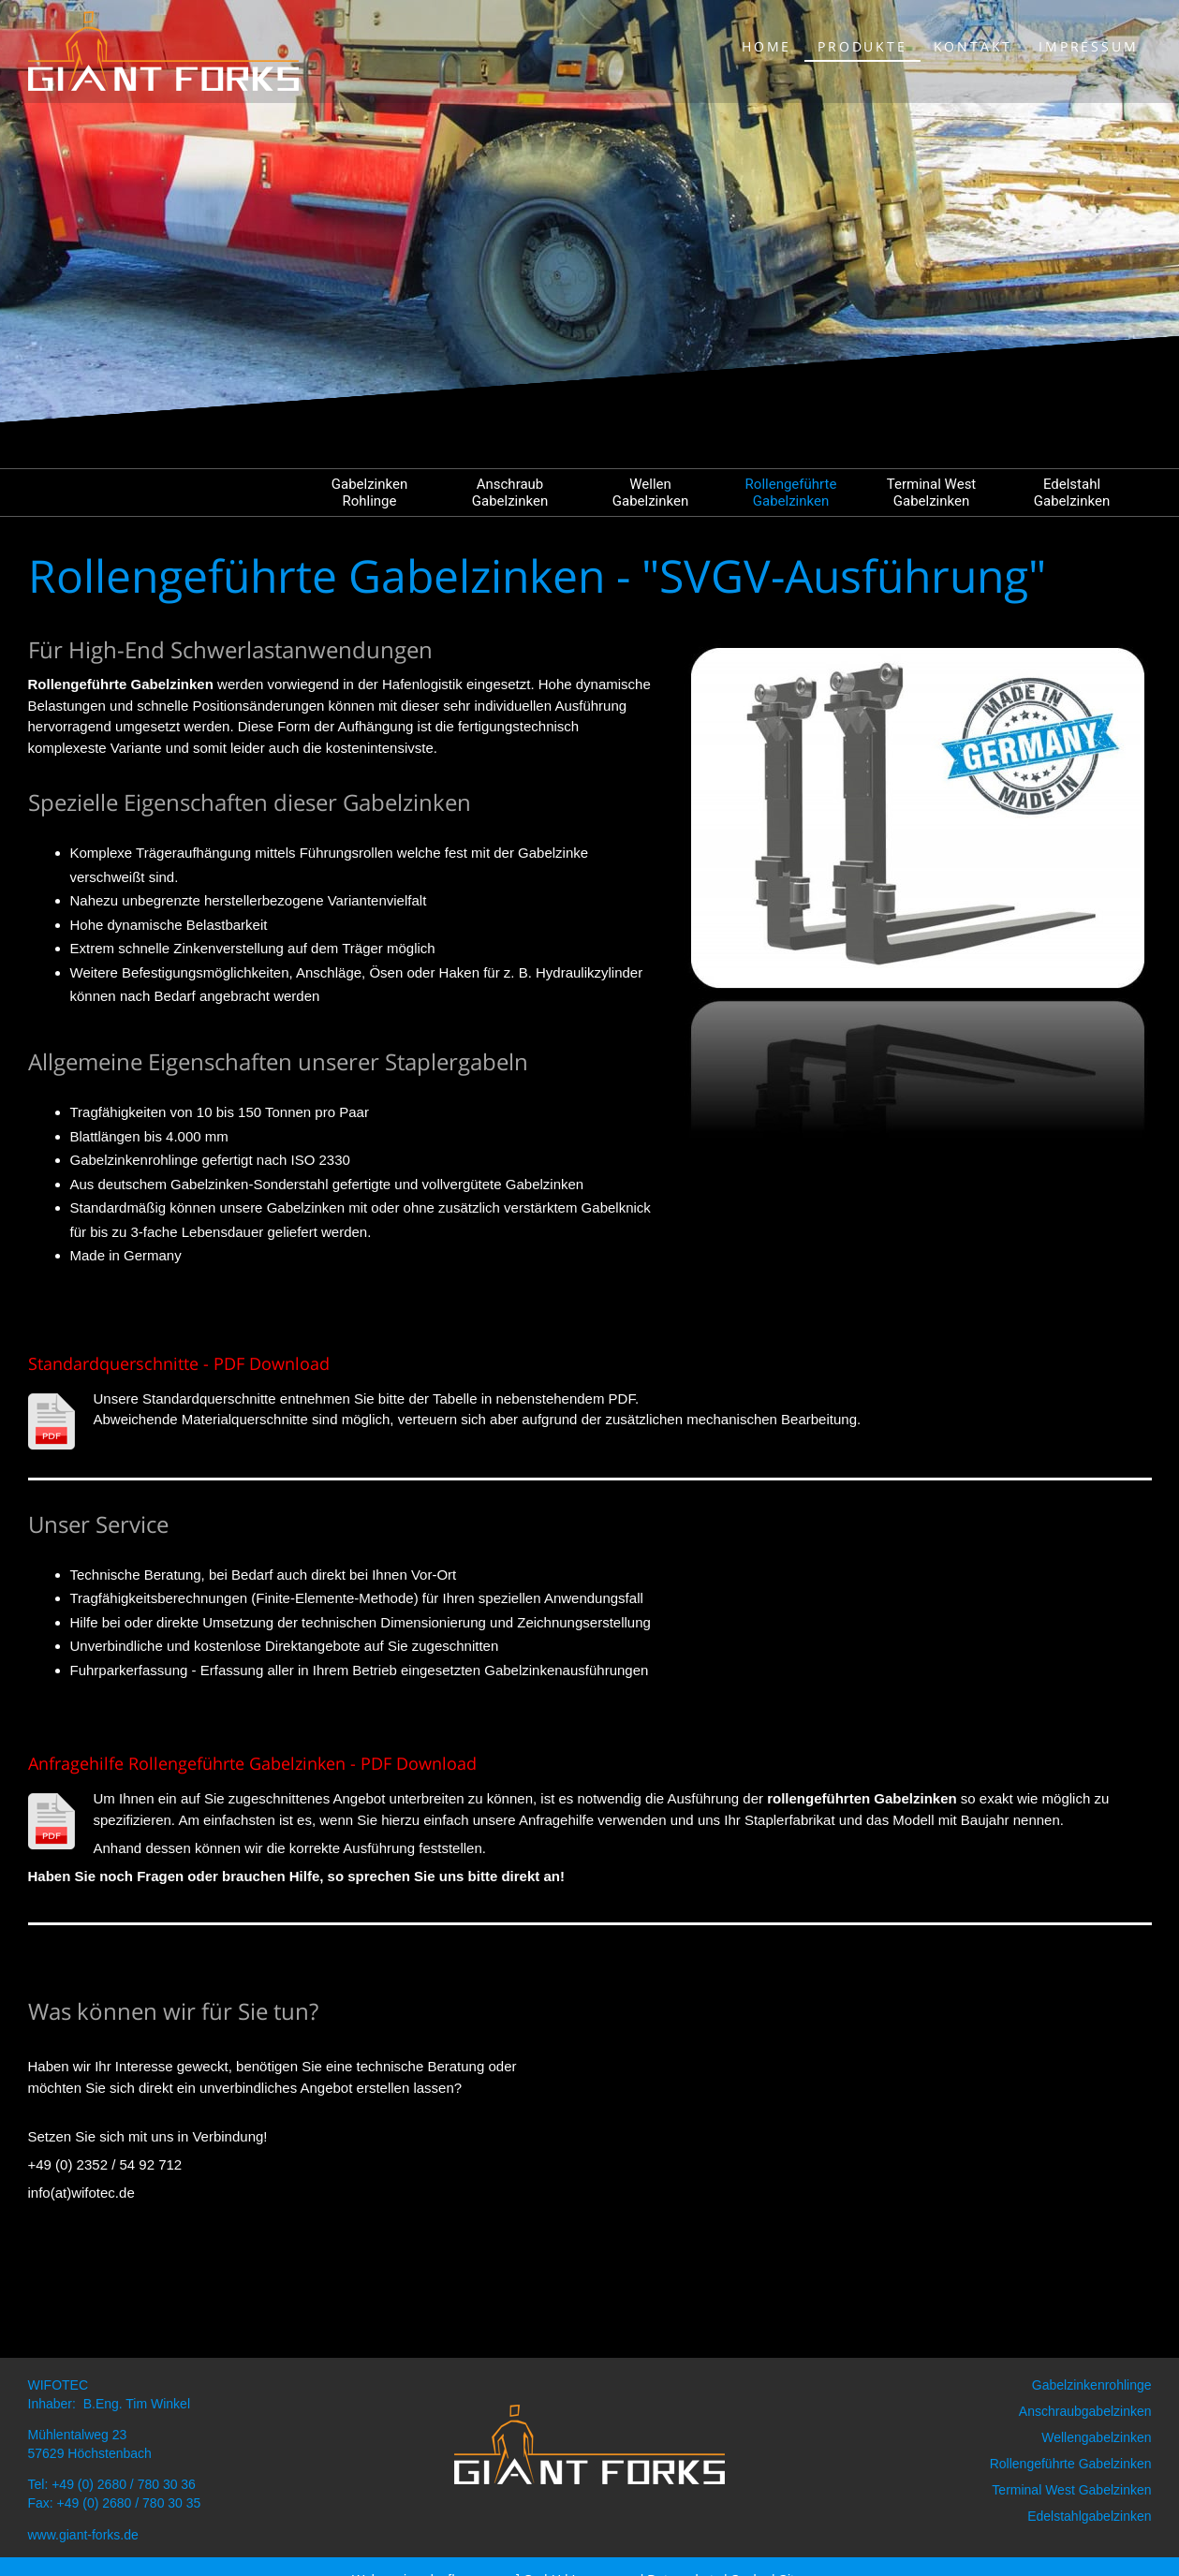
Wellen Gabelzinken (650, 492)
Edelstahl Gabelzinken (1072, 492)
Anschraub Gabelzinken (510, 492)
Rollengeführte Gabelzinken (791, 492)
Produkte (862, 46)
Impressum (1088, 46)
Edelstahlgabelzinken (1089, 2516)
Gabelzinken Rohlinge (369, 492)
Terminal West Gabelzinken (932, 492)
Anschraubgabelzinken (1085, 2411)
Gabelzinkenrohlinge (1092, 2384)
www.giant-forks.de (83, 2534)
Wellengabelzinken (1096, 2437)
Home (766, 46)
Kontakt (973, 46)
